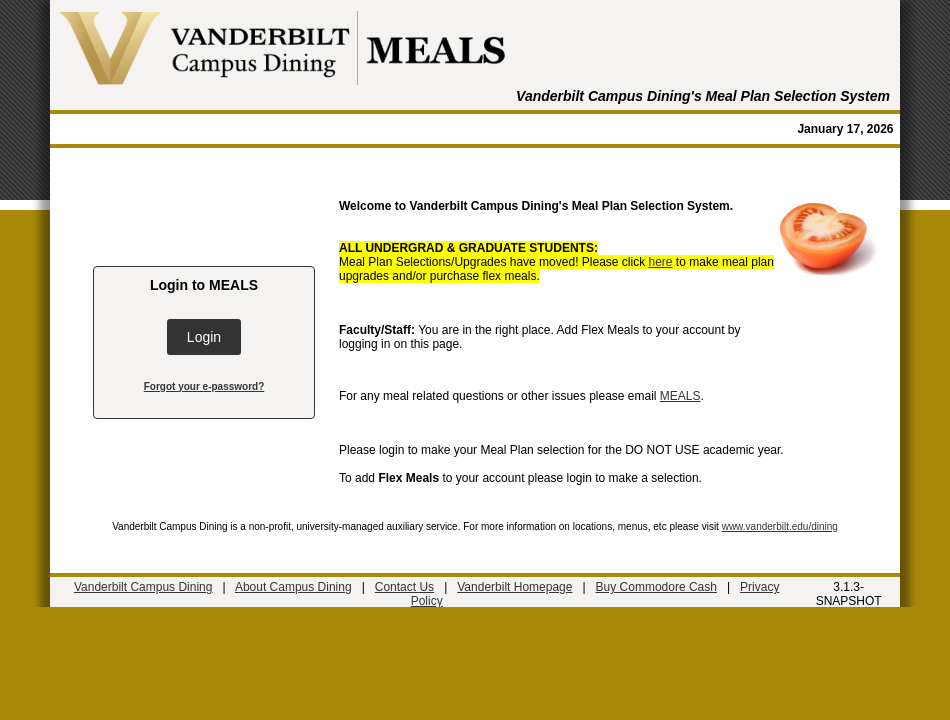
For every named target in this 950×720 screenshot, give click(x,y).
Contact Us (404, 587)
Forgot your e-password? (204, 386)
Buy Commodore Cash (656, 587)
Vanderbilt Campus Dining (143, 587)
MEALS (680, 396)
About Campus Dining (293, 587)
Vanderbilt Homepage (514, 587)
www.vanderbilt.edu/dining (780, 526)
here (661, 262)
